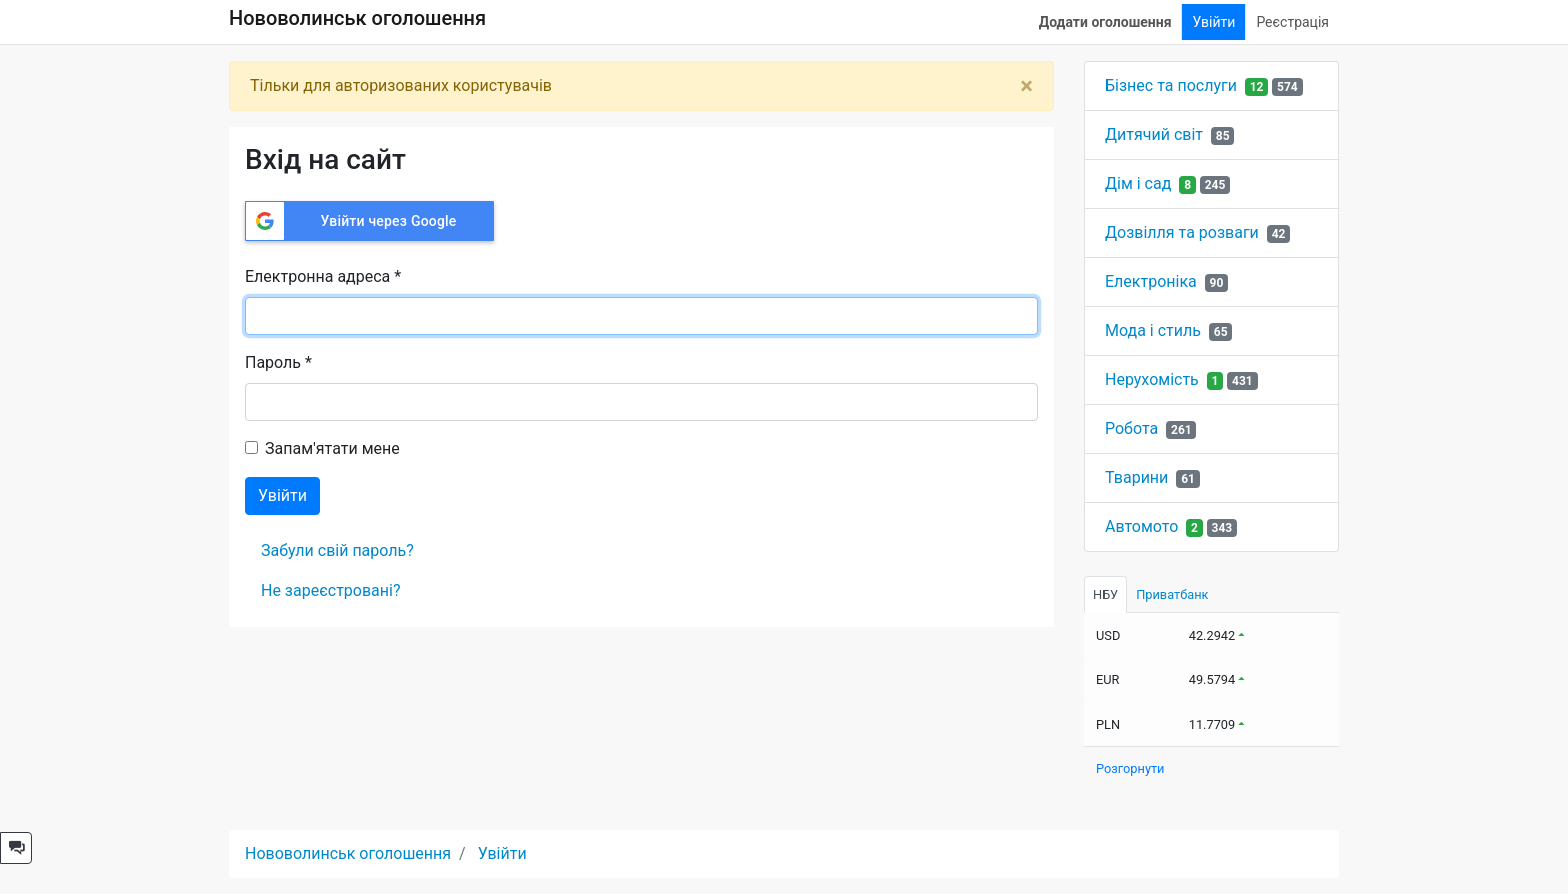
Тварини (1136, 477)
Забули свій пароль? (337, 550)
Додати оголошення (1105, 22)
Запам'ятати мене (332, 448)
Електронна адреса (323, 276)
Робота (1131, 428)
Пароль (278, 362)
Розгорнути (1130, 768)
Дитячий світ (1154, 134)
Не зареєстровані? (330, 590)
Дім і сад (1138, 183)
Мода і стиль (1153, 330)
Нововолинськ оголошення (357, 18)
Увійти (1213, 22)
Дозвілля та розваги (1182, 232)
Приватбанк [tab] (1172, 594)
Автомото (1141, 526)
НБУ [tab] (1105, 594)
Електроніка (1151, 281)
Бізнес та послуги (1171, 85)
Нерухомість (1152, 379)
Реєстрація (1292, 22)
